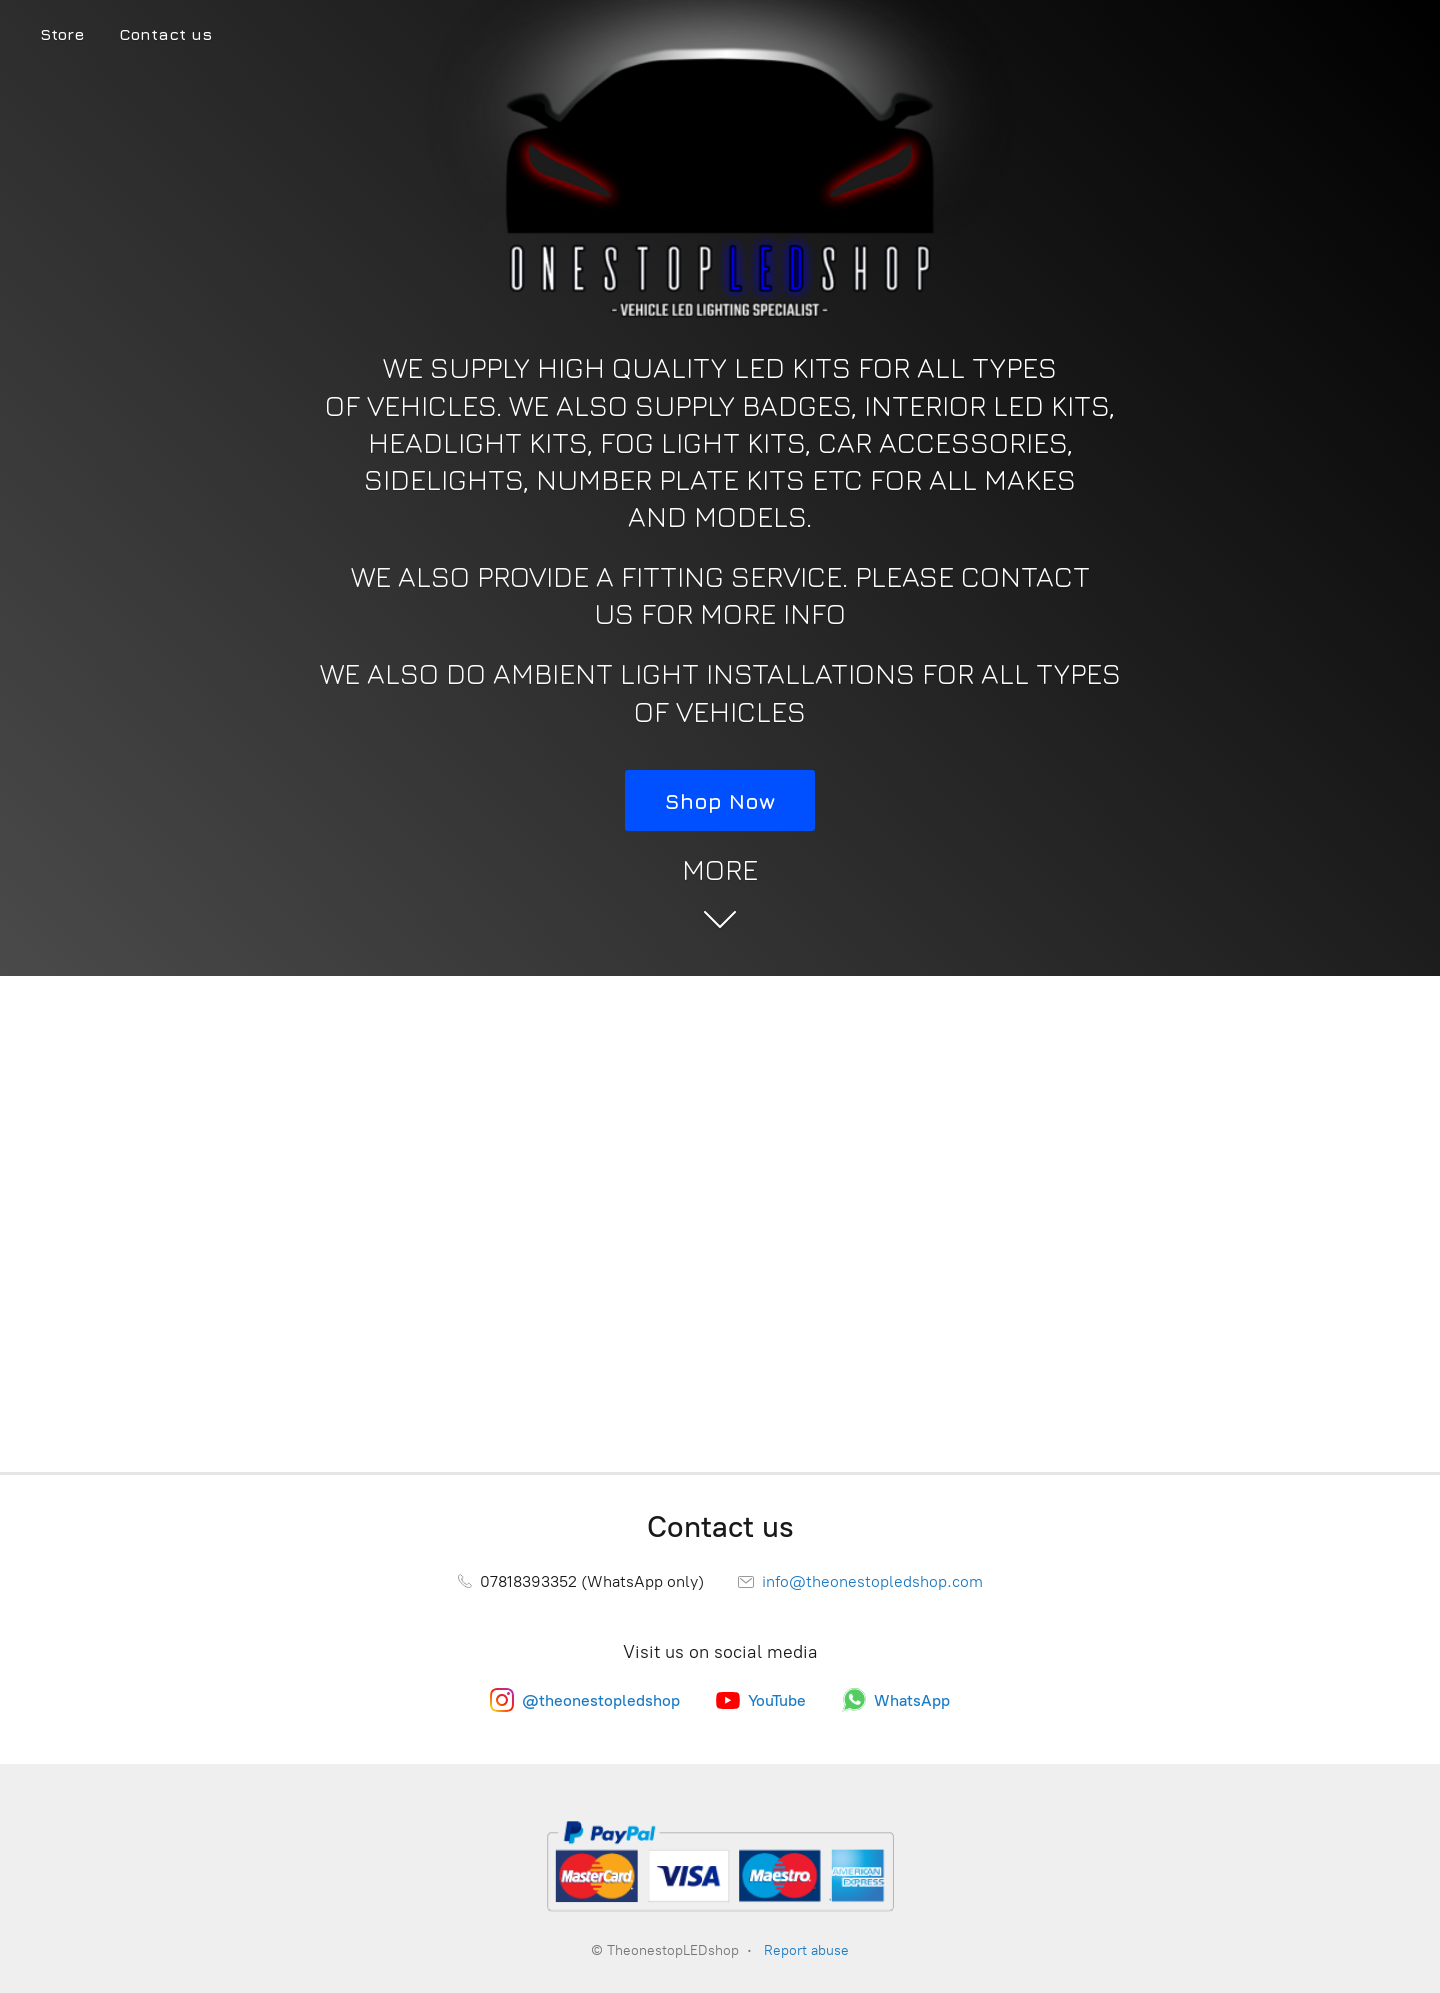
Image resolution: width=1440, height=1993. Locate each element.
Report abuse (806, 1950)
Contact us (165, 34)
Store (62, 34)
